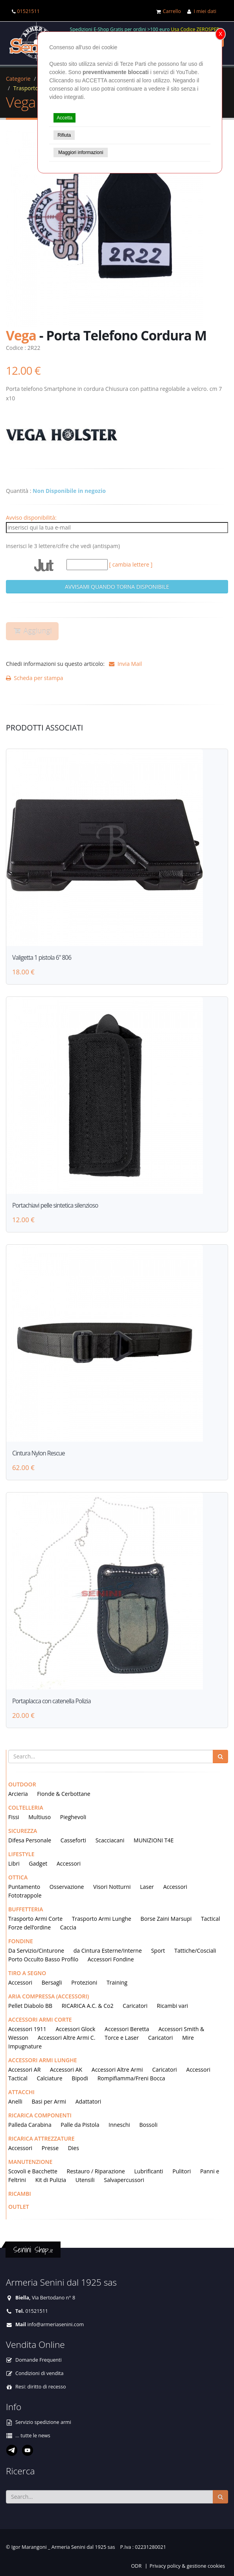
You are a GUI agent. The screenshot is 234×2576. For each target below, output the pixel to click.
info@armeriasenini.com (55, 2324)
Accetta (64, 118)
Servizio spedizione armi (43, 2422)
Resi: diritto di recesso (40, 2386)
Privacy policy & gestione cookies (187, 2566)
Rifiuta (64, 135)
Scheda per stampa (34, 678)
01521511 (28, 11)
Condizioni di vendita (39, 2373)
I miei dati (204, 11)
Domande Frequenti (38, 2360)
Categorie (18, 78)
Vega (20, 102)
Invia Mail (124, 663)
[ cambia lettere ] (130, 564)
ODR (136, 2566)
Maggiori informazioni (80, 152)
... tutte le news (32, 2435)
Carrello (172, 11)
